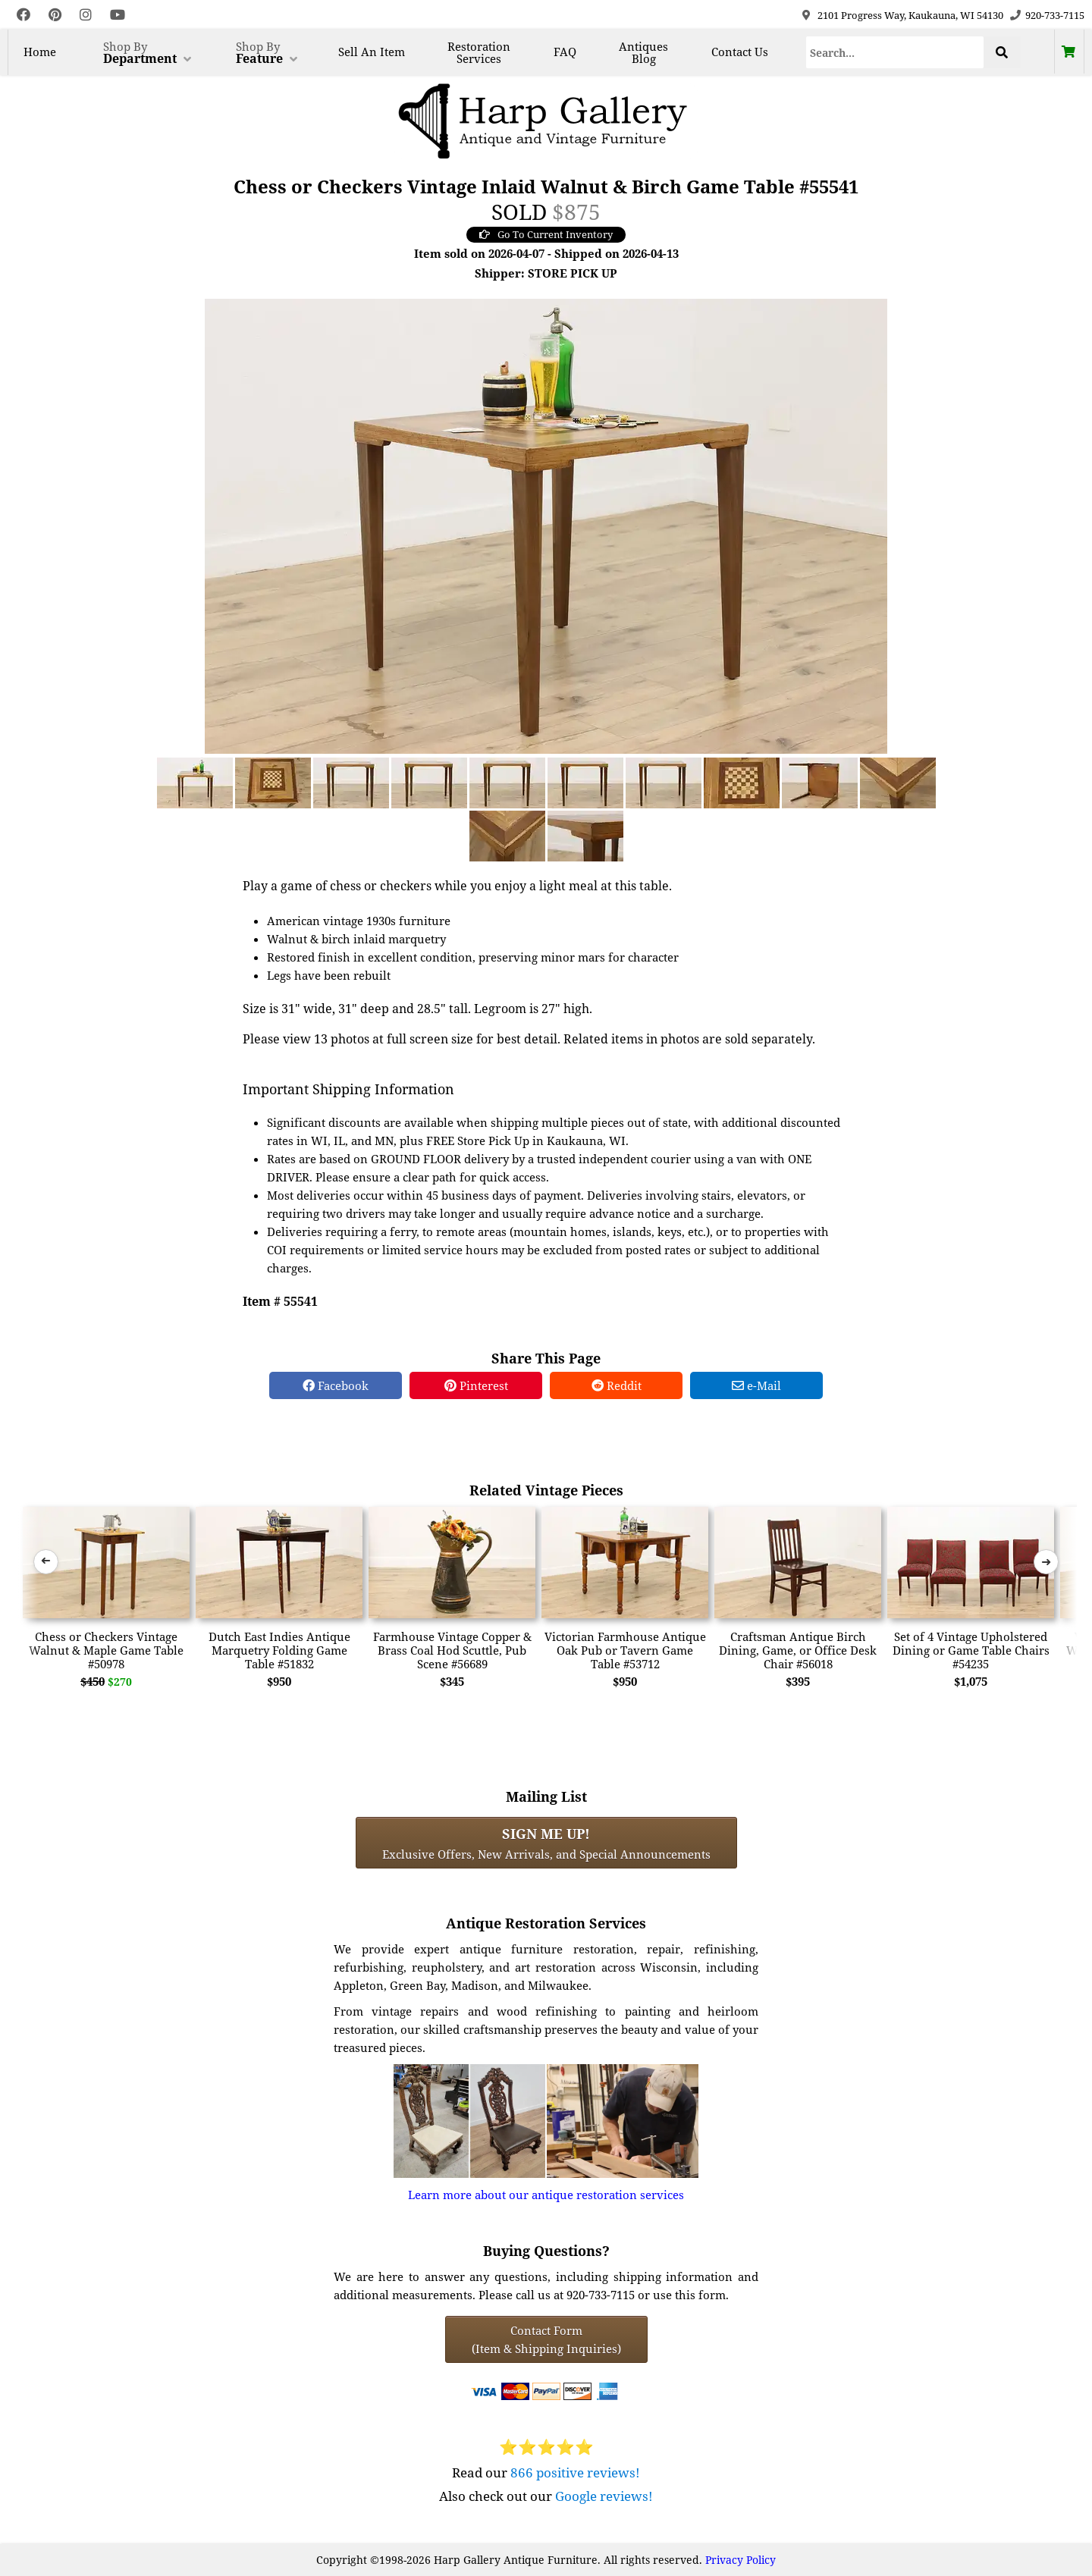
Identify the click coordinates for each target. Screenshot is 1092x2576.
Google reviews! (604, 2496)
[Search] (895, 52)
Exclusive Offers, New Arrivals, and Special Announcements (546, 1843)
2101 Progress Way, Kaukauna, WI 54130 (910, 15)
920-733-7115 (1054, 15)
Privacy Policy (740, 2559)
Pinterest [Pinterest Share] (476, 1385)
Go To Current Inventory (546, 234)
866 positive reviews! (575, 2472)
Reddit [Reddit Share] (617, 1385)
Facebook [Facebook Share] (336, 1385)
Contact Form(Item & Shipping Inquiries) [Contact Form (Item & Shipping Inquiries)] (546, 2339)
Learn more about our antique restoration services (546, 2194)
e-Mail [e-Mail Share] (756, 1385)
